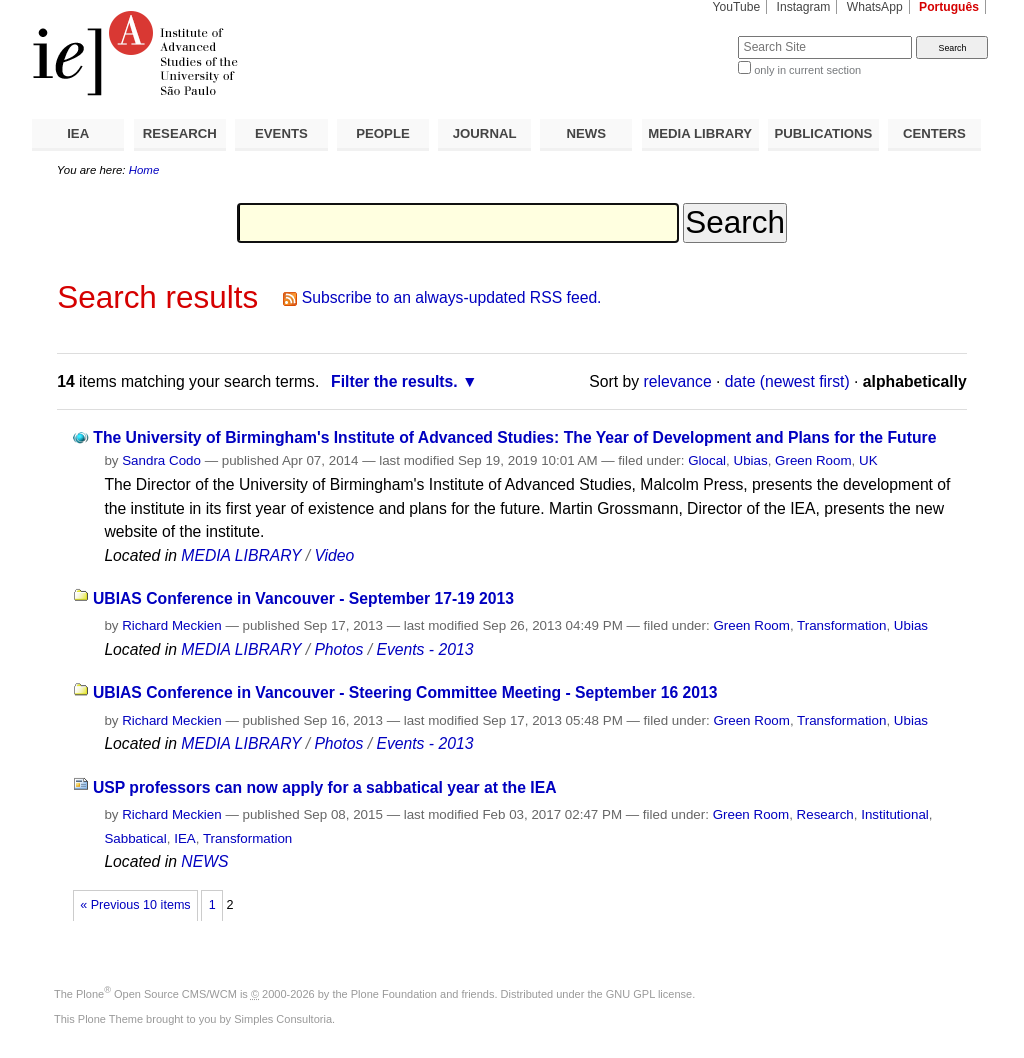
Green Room (813, 460)
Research (825, 814)
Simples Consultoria (283, 1019)
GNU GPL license (649, 994)
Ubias (751, 460)
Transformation (841, 625)
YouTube (737, 7)
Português (949, 7)
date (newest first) (787, 381)
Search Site (689, 35)
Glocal (707, 460)
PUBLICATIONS (823, 133)
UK (868, 460)
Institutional (895, 814)
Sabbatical (135, 838)
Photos (338, 649)
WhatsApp (875, 7)
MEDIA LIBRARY (700, 133)
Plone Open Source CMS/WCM (156, 994)
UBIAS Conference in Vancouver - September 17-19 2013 (303, 598)
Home (144, 170)
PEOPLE (383, 133)
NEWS (586, 133)
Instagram (804, 7)
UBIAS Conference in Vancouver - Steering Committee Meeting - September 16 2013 (405, 692)
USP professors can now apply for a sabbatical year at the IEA (325, 787)
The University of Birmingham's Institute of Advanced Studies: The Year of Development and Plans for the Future (514, 437)
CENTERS (934, 133)
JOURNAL (485, 133)
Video (334, 555)
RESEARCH (180, 133)
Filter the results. (394, 381)
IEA (78, 133)
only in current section (807, 70)
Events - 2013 (424, 649)
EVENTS (281, 133)
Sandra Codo (161, 460)
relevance (678, 381)
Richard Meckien (172, 625)
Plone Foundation (394, 994)
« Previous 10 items (135, 905)
